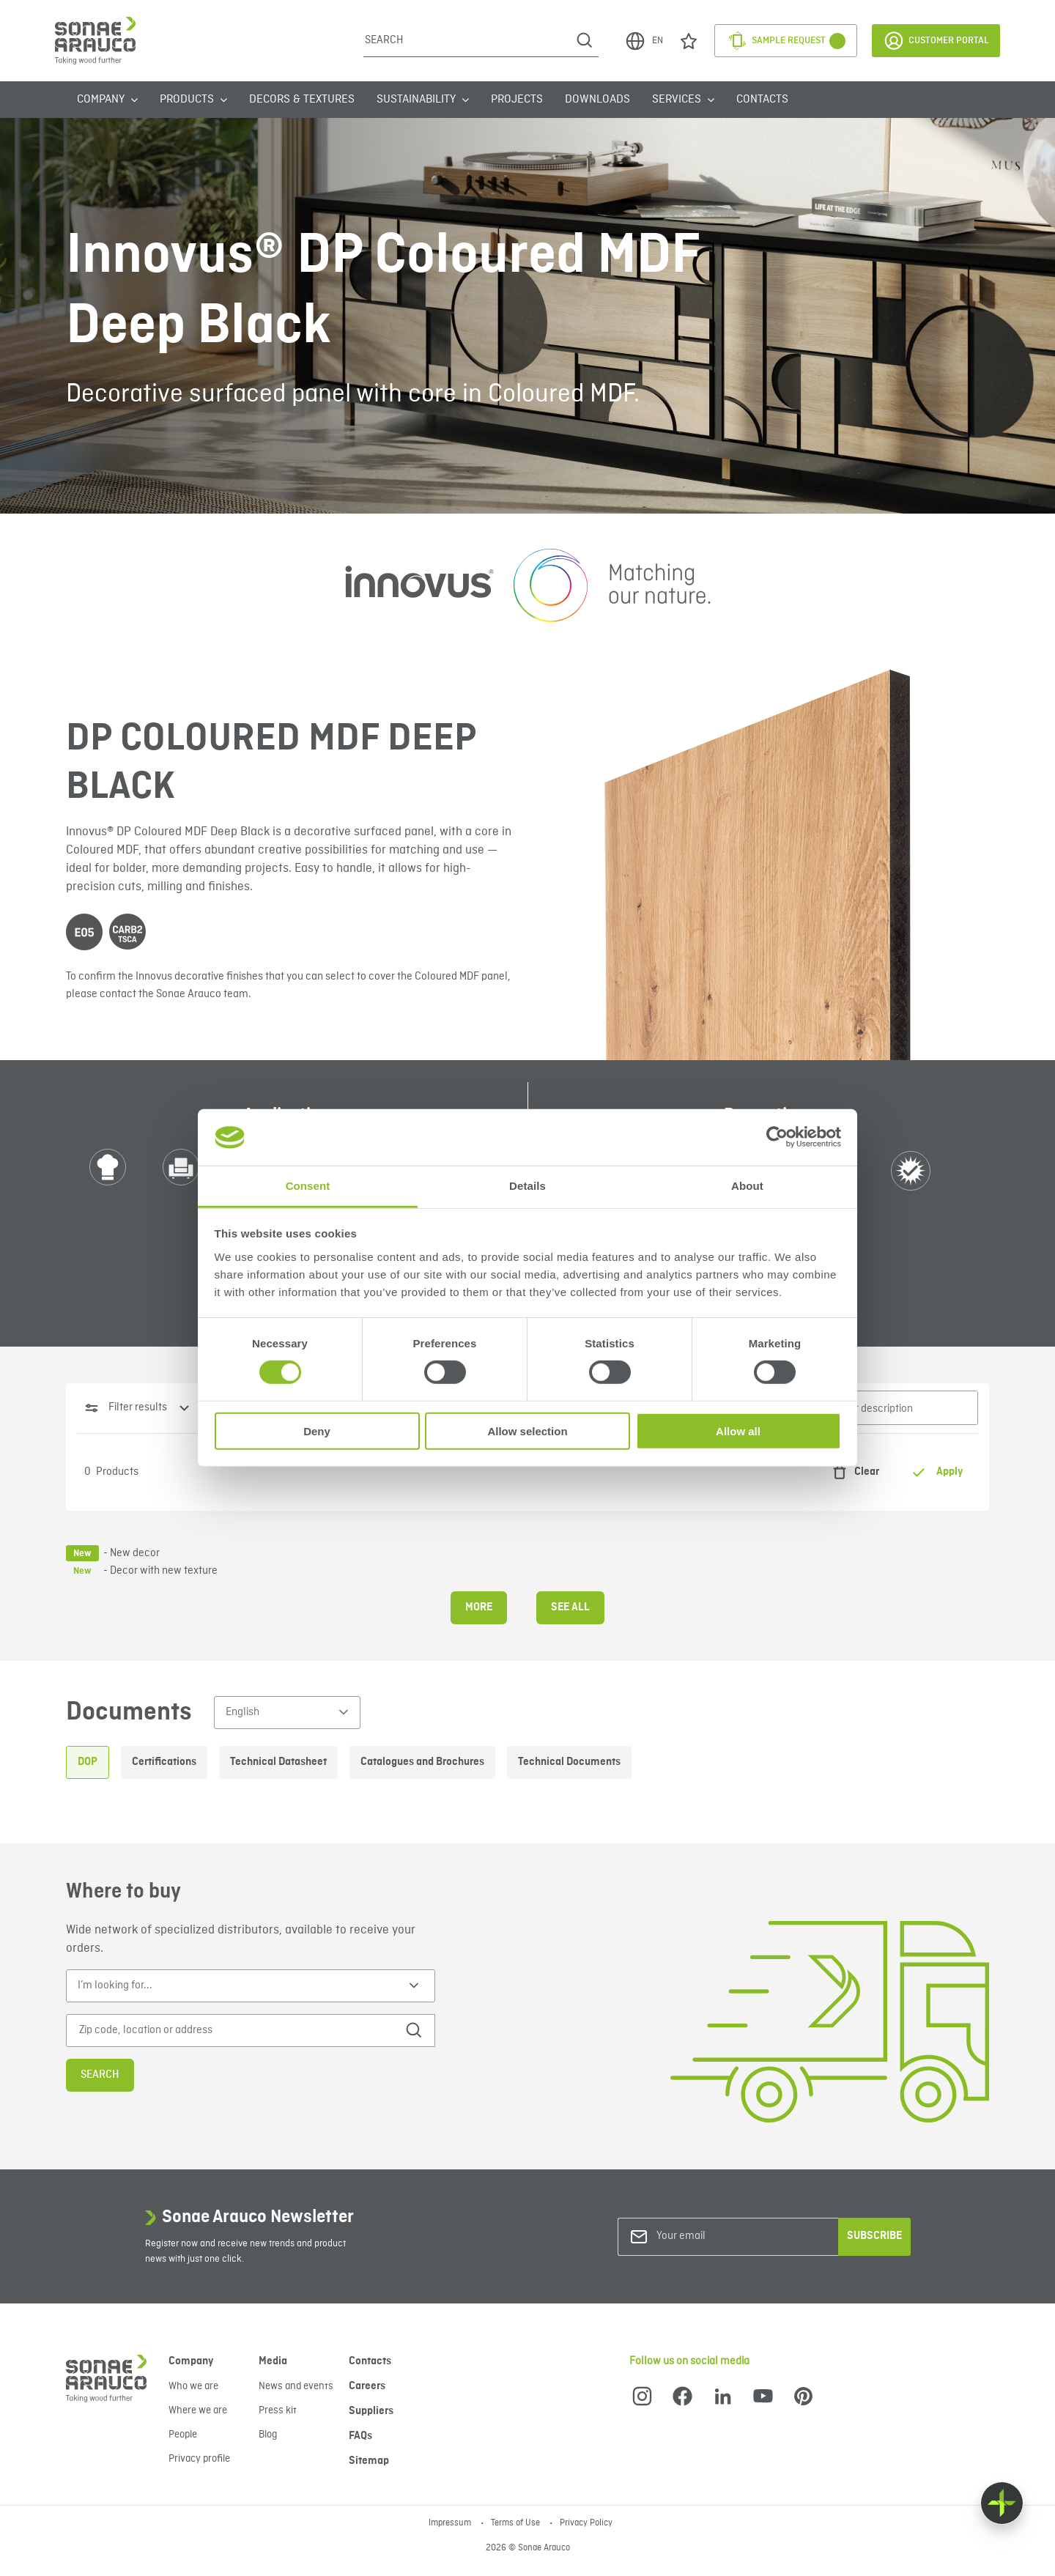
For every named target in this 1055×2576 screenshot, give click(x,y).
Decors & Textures (302, 99)
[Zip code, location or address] (230, 2030)
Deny (316, 1430)
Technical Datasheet (278, 1762)
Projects (517, 99)
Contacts (762, 99)
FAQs (360, 2436)
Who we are (193, 2386)
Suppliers (371, 2411)
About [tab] (747, 1186)
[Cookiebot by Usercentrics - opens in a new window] (777, 1137)
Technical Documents (569, 1762)
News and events (296, 2386)
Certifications (164, 1762)
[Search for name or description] (867, 1407)
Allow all (738, 1430)
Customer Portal (936, 40)
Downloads (597, 99)
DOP (87, 1762)
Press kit (278, 2410)
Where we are (198, 2410)
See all (570, 1607)
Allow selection (527, 1430)
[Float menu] (1001, 2503)
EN (643, 41)
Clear (852, 1472)
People (183, 2434)
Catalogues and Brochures (422, 1762)
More (478, 1607)
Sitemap (369, 2461)
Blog (268, 2434)
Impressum (451, 2523)
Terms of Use (516, 2523)
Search (100, 2075)
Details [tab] (527, 1186)
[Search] (467, 40)
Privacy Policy (586, 2523)
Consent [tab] (308, 1186)
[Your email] (716, 2236)
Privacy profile (199, 2458)
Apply (937, 1472)
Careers (367, 2386)
